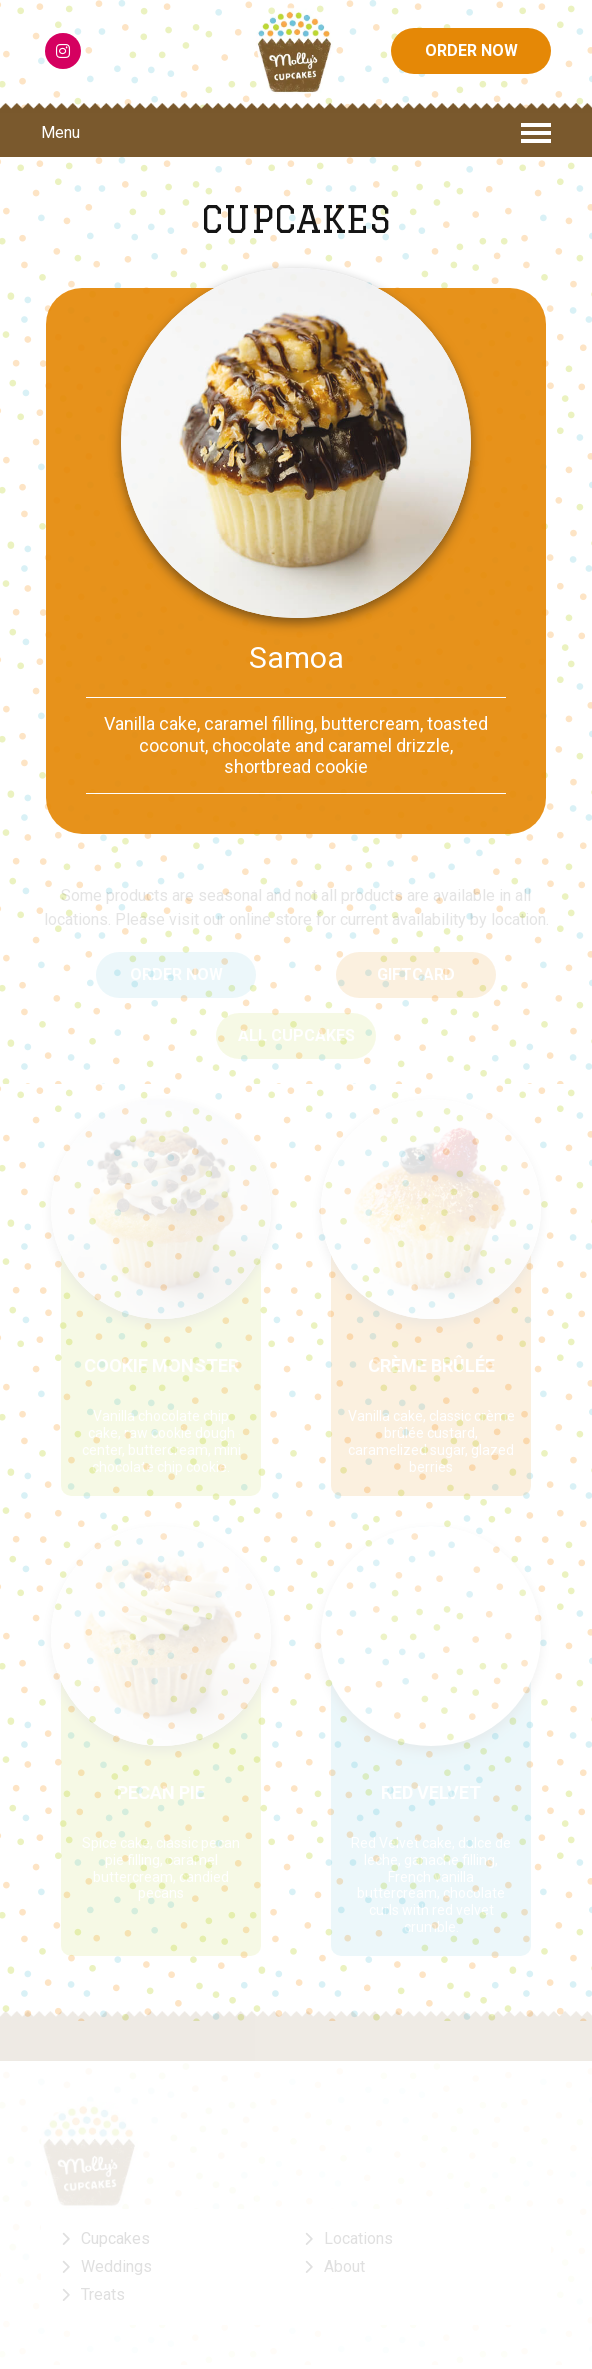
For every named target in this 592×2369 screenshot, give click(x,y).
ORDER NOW (471, 52)
